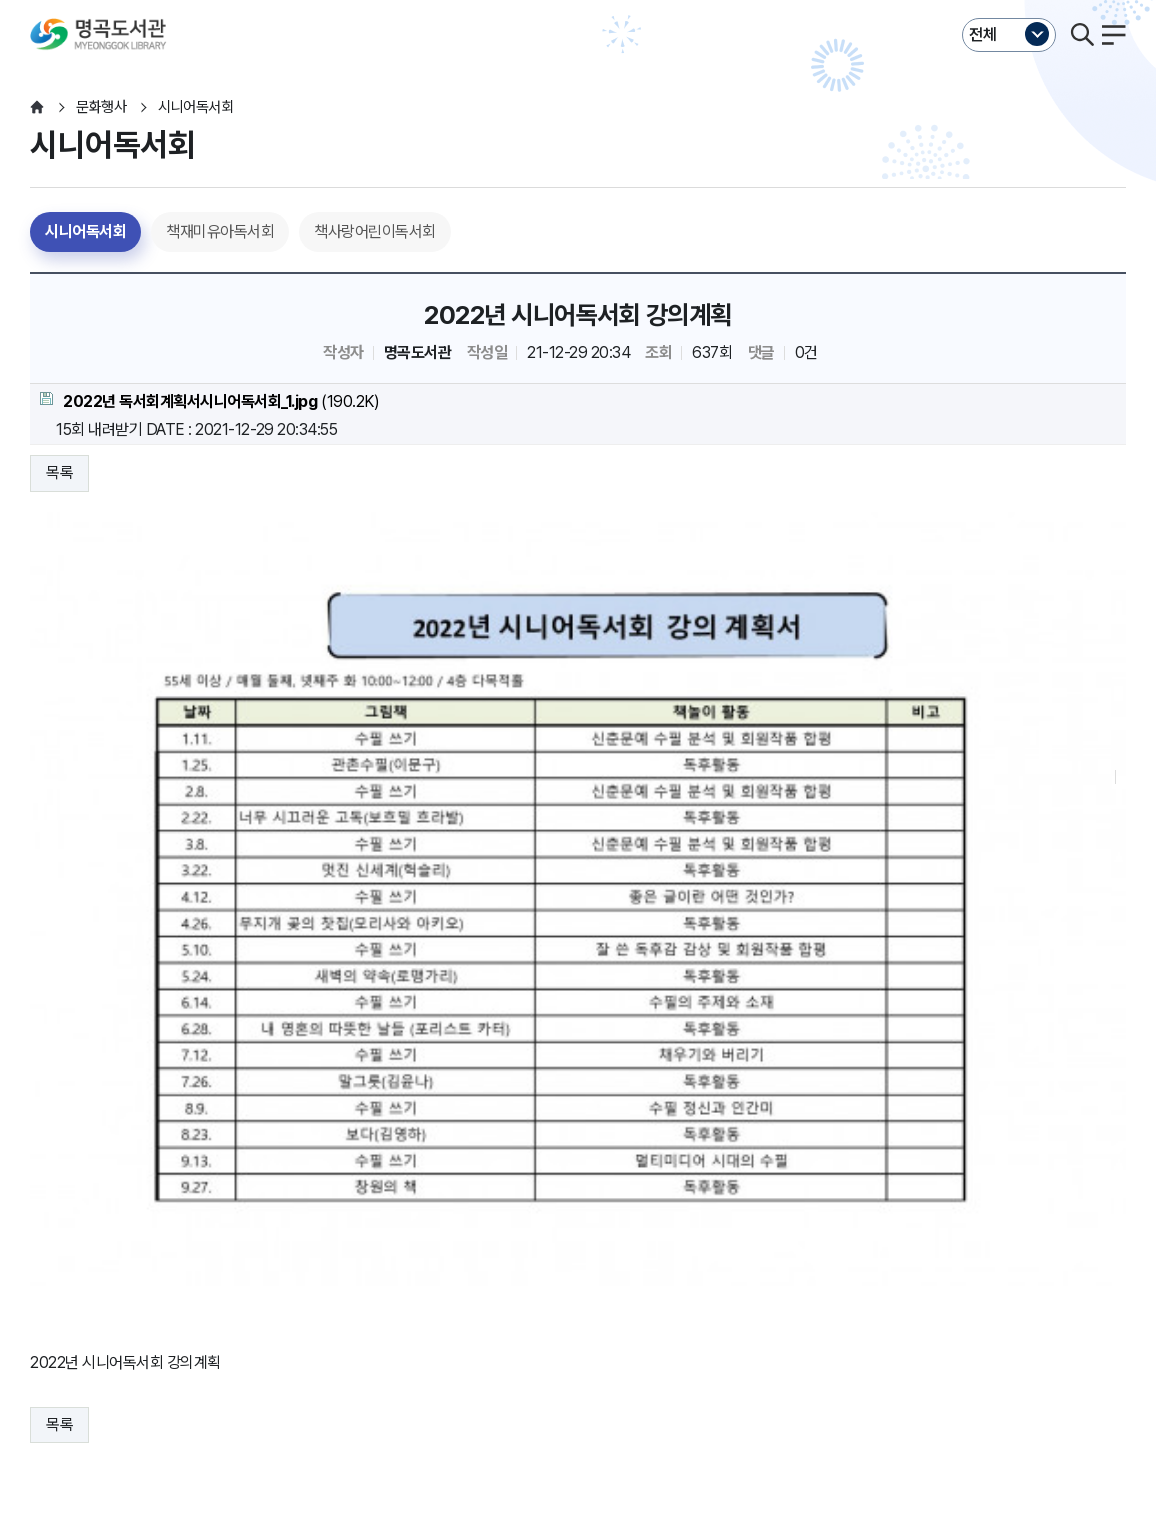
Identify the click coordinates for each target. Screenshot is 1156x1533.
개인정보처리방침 (84, 1307)
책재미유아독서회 (220, 231)
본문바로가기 (577, 0)
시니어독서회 (85, 231)
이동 (271, 1346)
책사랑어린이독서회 (375, 231)
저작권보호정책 (407, 1307)
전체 (983, 34)
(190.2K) (209, 401)
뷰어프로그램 (744, 1307)
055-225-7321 (432, 1409)
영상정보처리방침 (286, 1307)
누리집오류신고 (637, 1307)
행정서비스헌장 (522, 1307)
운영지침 (185, 1307)
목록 (59, 472)
